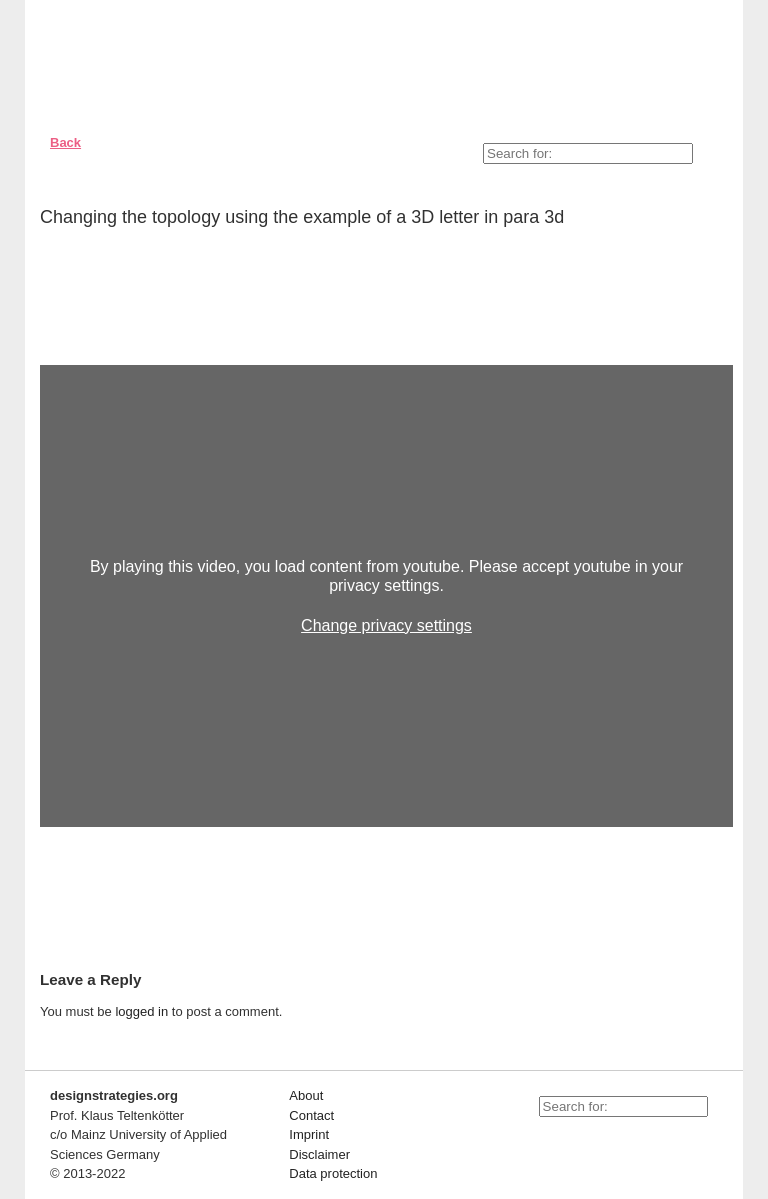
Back (65, 142)
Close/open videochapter (718, 340)
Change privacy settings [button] (386, 625)
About (306, 1095)
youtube (544, 1142)
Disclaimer (319, 1154)
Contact (311, 1115)
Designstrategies (157, 60)
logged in (141, 1011)
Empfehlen (702, 221)
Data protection (333, 1173)
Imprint (309, 1134)
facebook (589, 1142)
